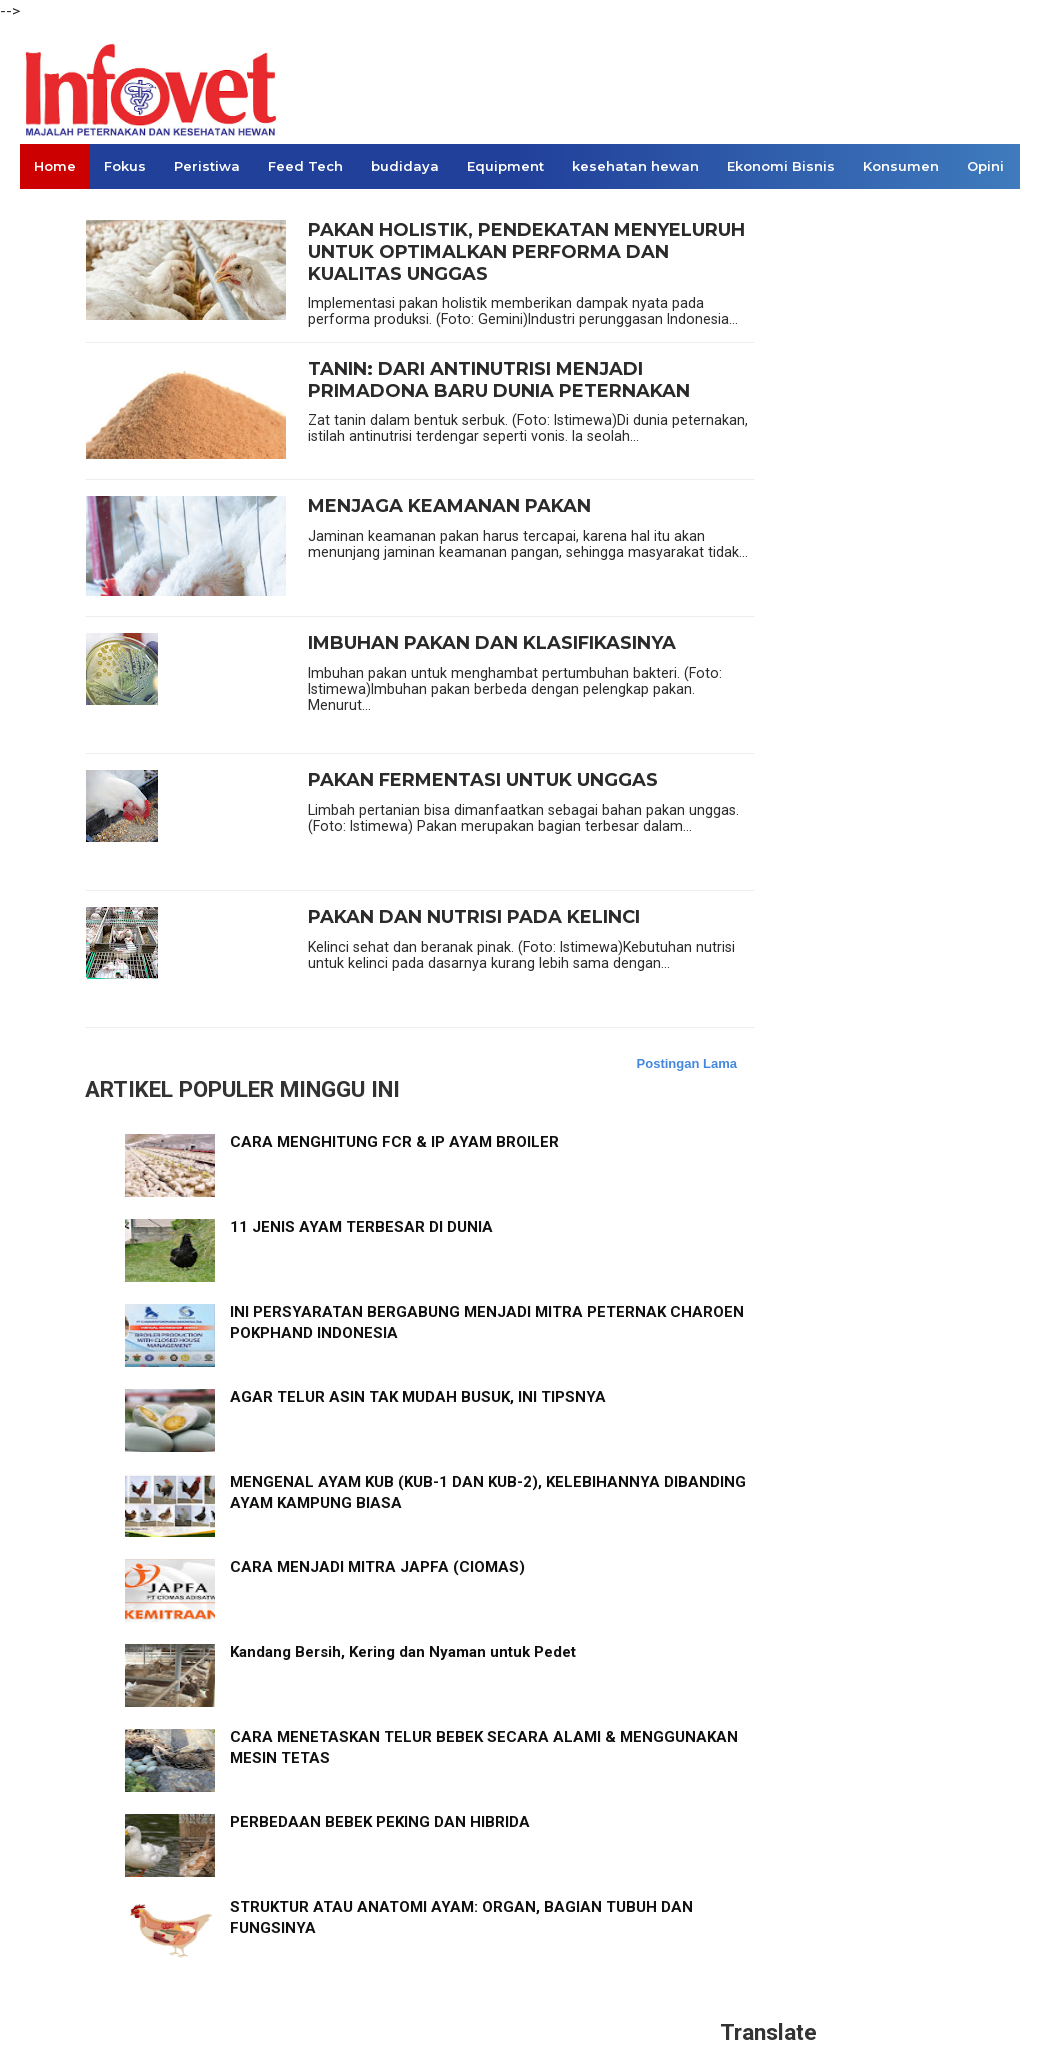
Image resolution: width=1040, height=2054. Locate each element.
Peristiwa (207, 166)
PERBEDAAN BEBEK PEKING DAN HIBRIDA (380, 1822)
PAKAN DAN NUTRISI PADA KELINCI (474, 917)
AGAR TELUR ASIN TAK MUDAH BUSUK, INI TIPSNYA (418, 1397)
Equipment (505, 166)
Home (55, 166)
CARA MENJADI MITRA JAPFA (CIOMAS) (377, 1567)
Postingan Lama (687, 1063)
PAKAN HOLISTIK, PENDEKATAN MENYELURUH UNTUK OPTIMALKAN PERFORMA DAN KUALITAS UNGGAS (526, 252)
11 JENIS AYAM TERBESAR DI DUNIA (361, 1227)
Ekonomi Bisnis (781, 166)
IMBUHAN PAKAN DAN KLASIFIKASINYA (492, 643)
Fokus (125, 166)
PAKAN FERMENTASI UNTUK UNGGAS (483, 780)
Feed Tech (305, 166)
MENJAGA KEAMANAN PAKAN (449, 506)
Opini (985, 166)
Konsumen (901, 166)
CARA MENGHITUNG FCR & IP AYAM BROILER (394, 1142)
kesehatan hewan (635, 166)
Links (52, 211)
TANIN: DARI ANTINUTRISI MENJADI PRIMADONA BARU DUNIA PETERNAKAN (499, 380)
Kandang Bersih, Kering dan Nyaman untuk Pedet (403, 1652)
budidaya (405, 166)
